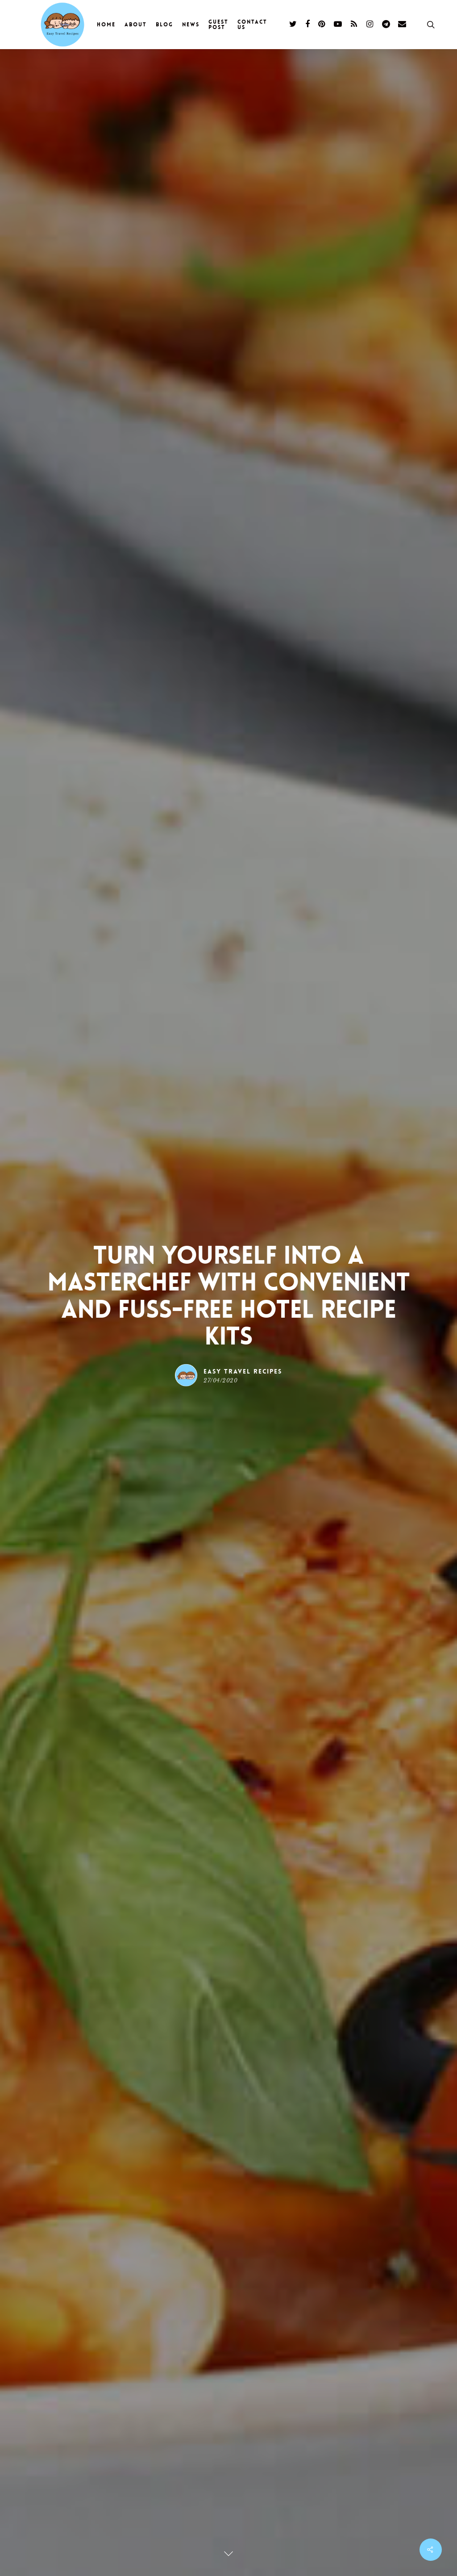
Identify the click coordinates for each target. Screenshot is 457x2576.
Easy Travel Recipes (243, 1371)
